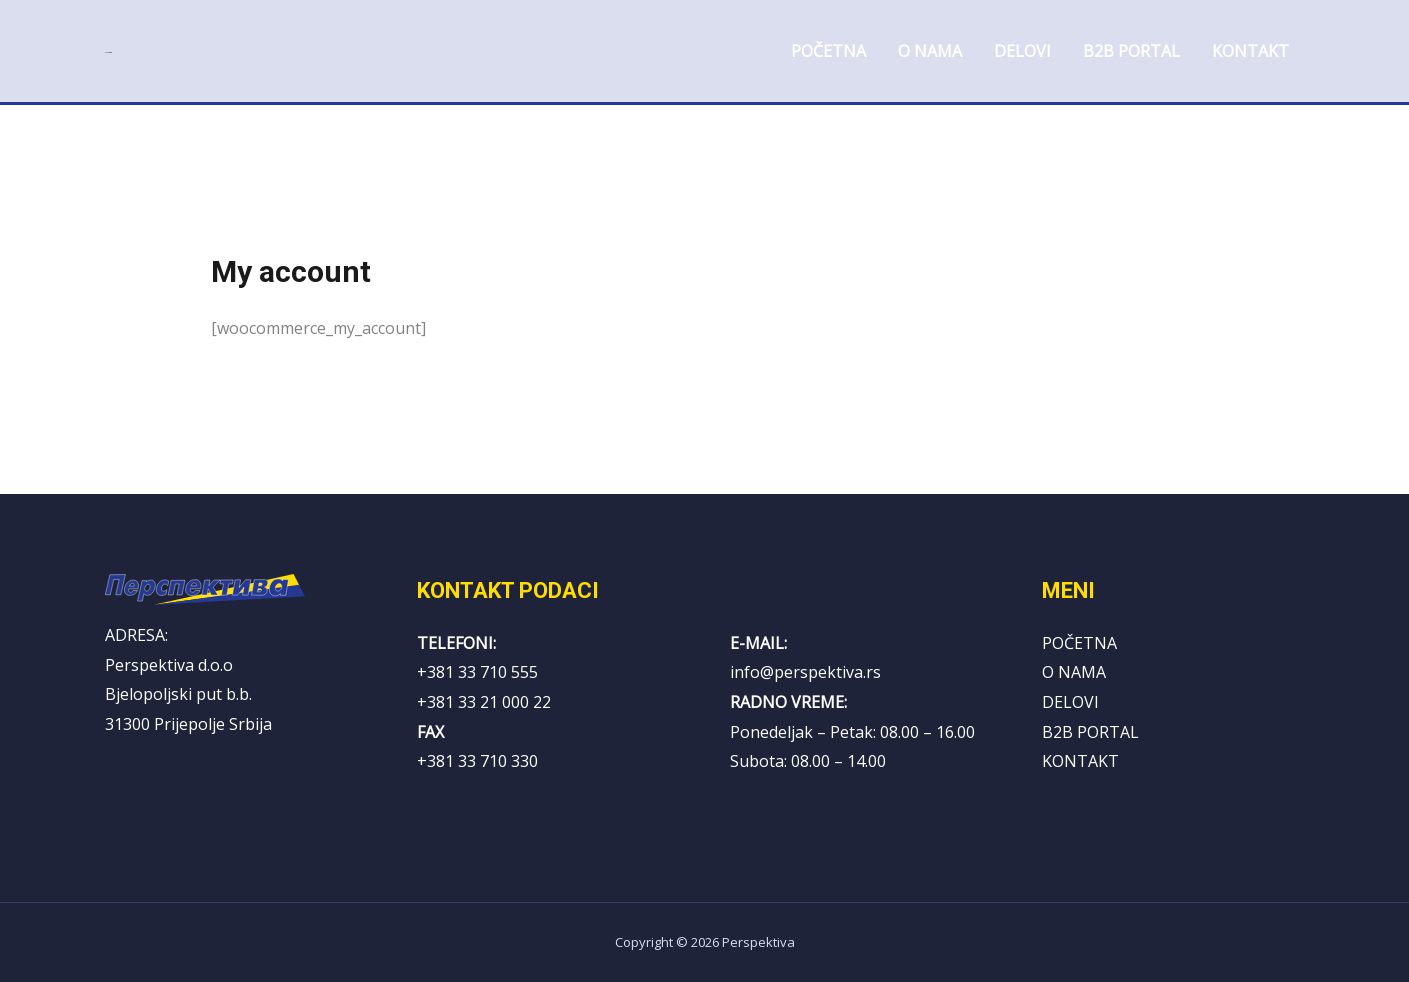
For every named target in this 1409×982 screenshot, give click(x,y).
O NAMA (1074, 672)
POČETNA (1079, 643)
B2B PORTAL (1090, 732)
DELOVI (1070, 702)
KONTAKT (1080, 761)
